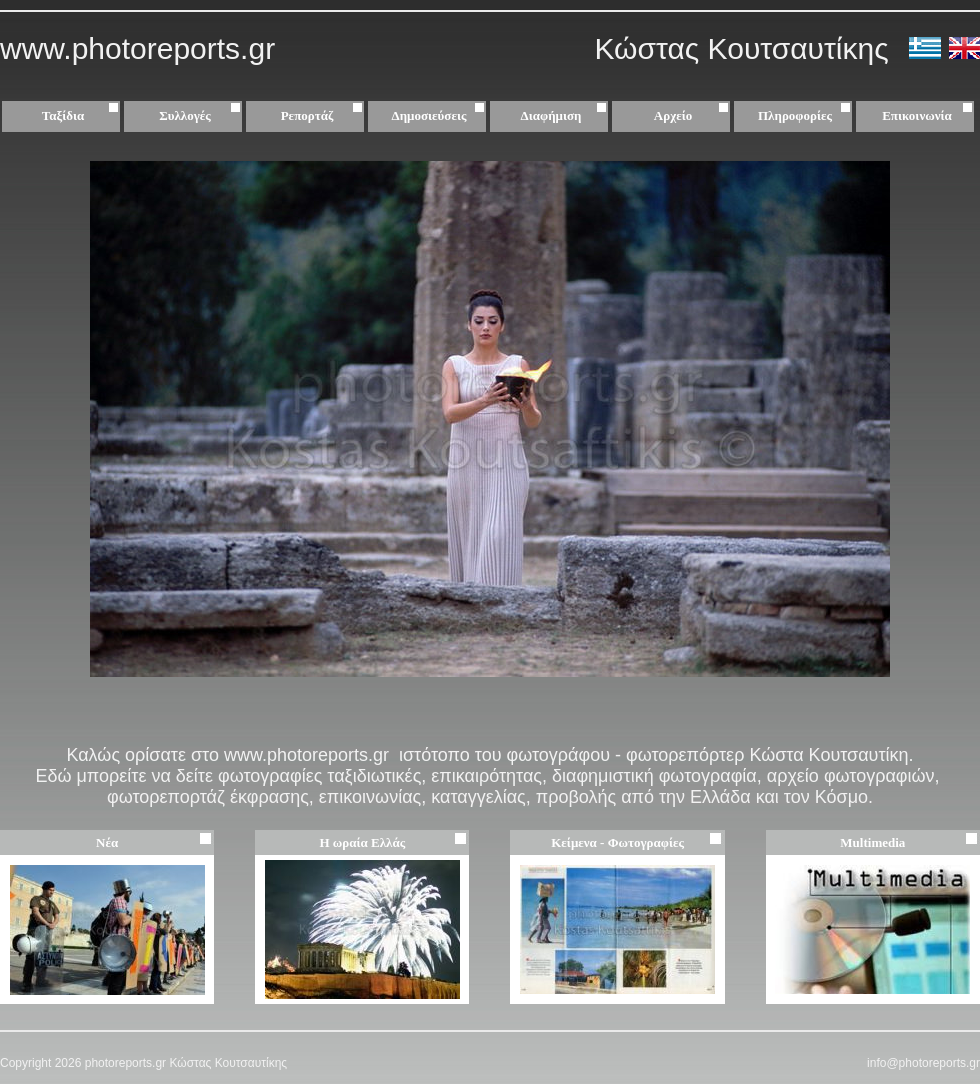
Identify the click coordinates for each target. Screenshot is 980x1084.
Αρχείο (694, 116)
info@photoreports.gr (923, 1063)
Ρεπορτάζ (324, 116)
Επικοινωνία (917, 115)
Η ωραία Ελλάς (362, 842)
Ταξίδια (83, 116)
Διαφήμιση (566, 116)
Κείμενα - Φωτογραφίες (617, 842)
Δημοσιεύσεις (441, 116)
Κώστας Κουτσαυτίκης (749, 48)
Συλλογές (202, 116)
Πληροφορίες (795, 115)
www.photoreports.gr (137, 48)
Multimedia (872, 842)
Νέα (107, 842)
